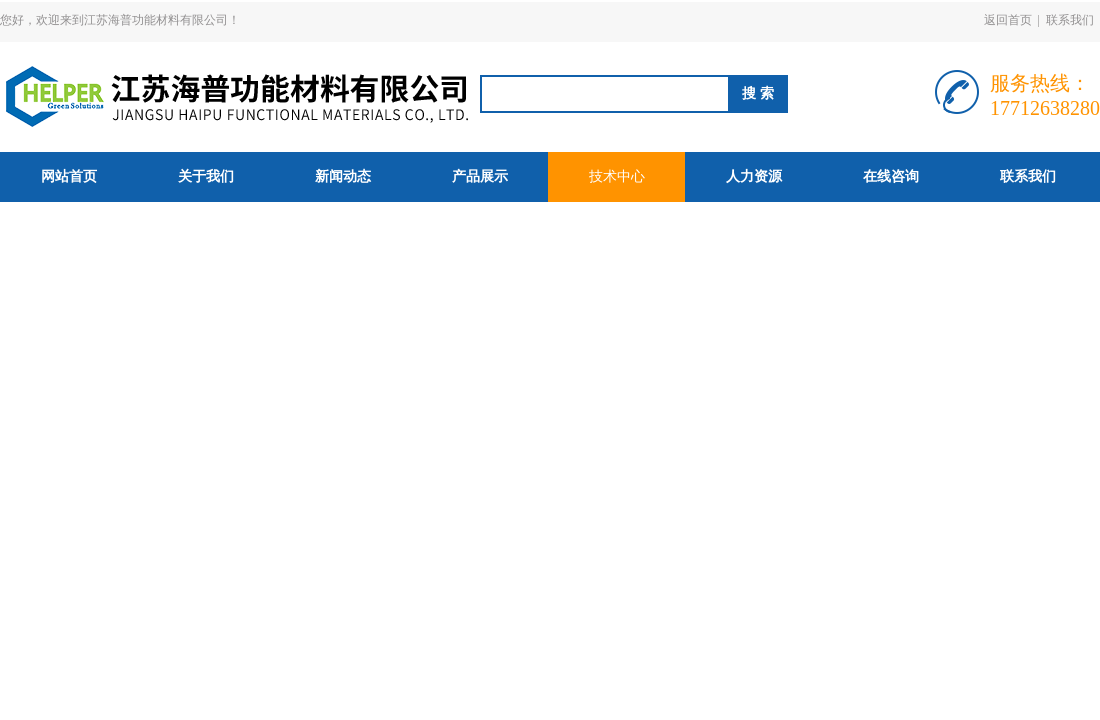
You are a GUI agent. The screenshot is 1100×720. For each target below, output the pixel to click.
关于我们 (206, 176)
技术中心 (617, 176)
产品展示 (480, 176)
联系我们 (1070, 20)
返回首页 (1008, 20)
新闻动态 (343, 176)
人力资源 (754, 176)
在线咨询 (891, 176)
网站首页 (69, 176)
